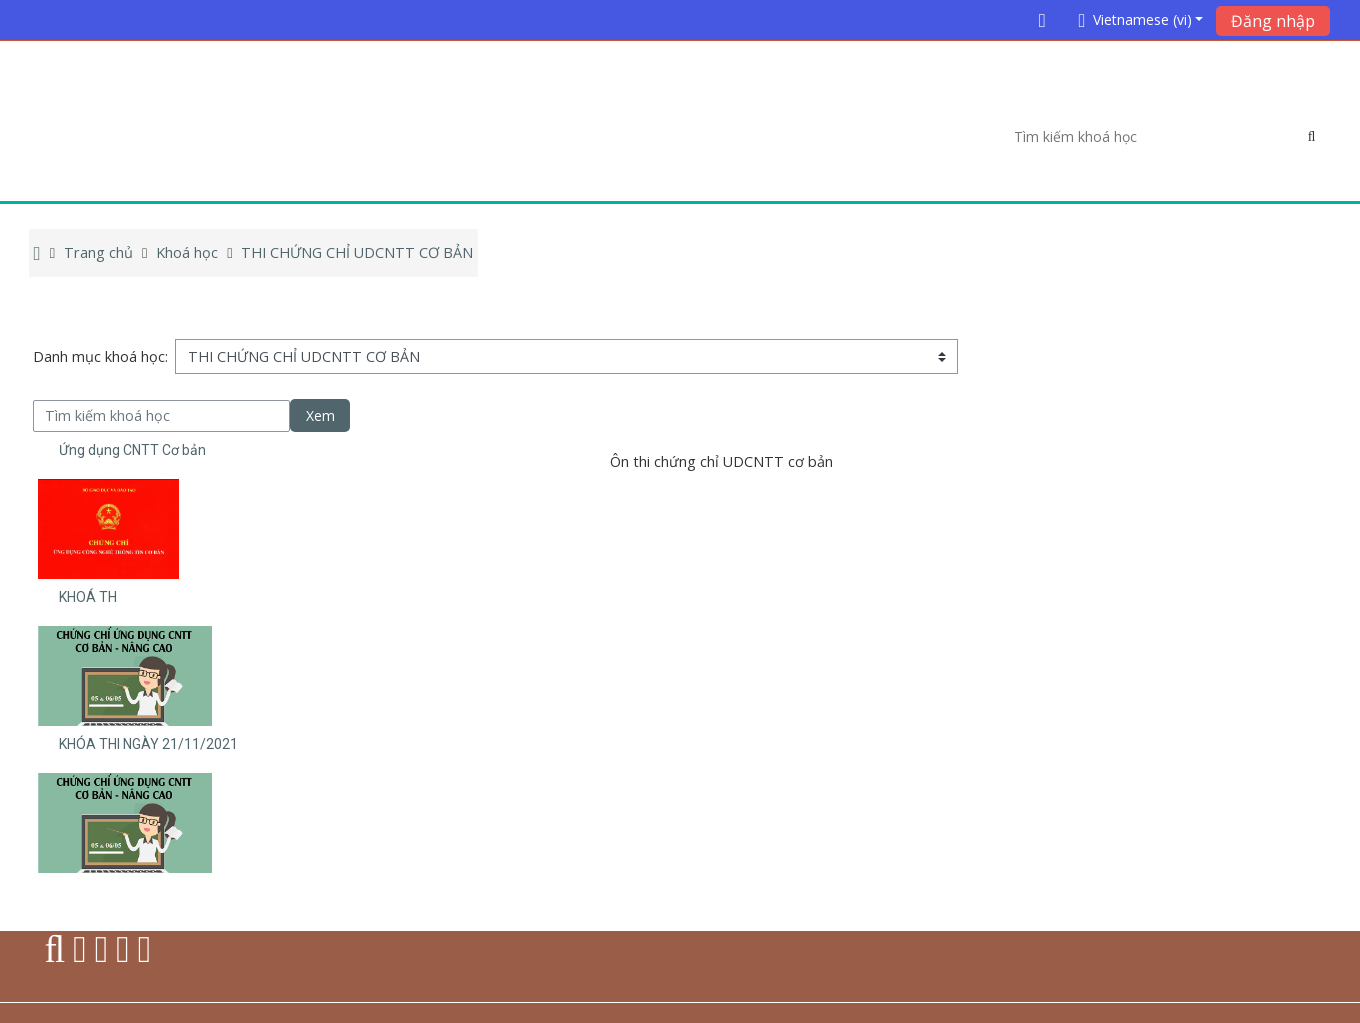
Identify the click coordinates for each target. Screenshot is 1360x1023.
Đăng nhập (1273, 21)
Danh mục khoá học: (100, 356)
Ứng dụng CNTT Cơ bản (132, 450)
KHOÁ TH (88, 597)
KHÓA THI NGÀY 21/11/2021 (148, 744)
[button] (1137, 19)
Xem (320, 415)
